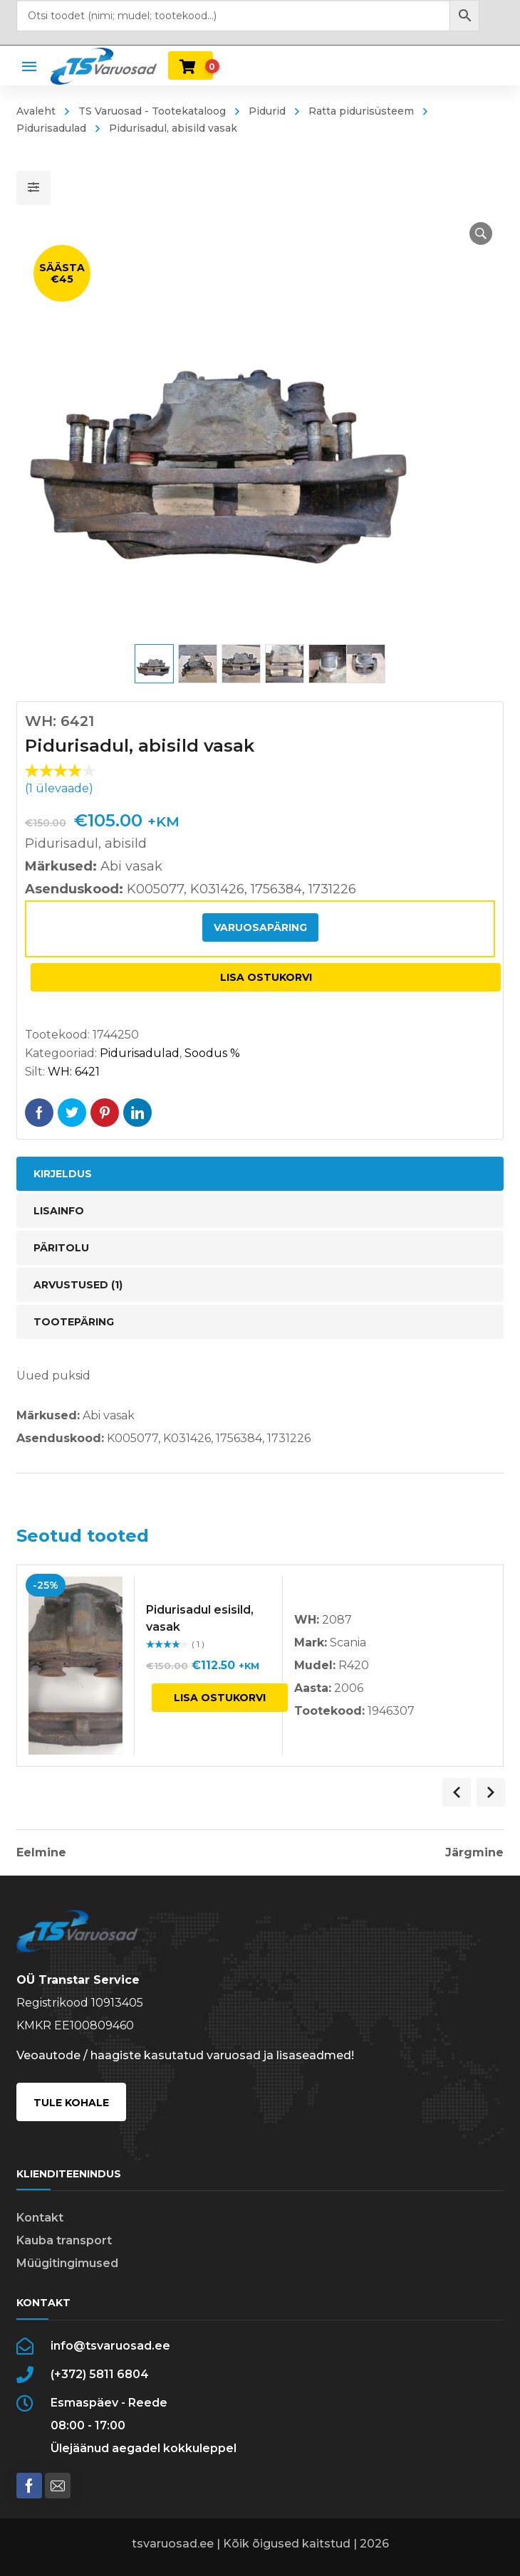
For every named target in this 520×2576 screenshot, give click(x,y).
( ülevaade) (59, 788)
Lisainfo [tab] (58, 1210)
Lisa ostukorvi (266, 977)
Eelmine (41, 1853)
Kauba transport (64, 2240)
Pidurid (267, 111)
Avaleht (36, 111)
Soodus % (212, 1053)
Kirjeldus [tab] (62, 1173)
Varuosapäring (260, 927)
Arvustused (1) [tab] (78, 1284)
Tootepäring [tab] (73, 1321)
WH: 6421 (74, 1071)
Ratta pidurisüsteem (361, 111)
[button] (480, 233)
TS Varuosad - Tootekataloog (152, 111)
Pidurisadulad (140, 1053)
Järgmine (474, 1853)
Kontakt (39, 2217)
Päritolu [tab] (61, 1247)
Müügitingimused (67, 2263)
